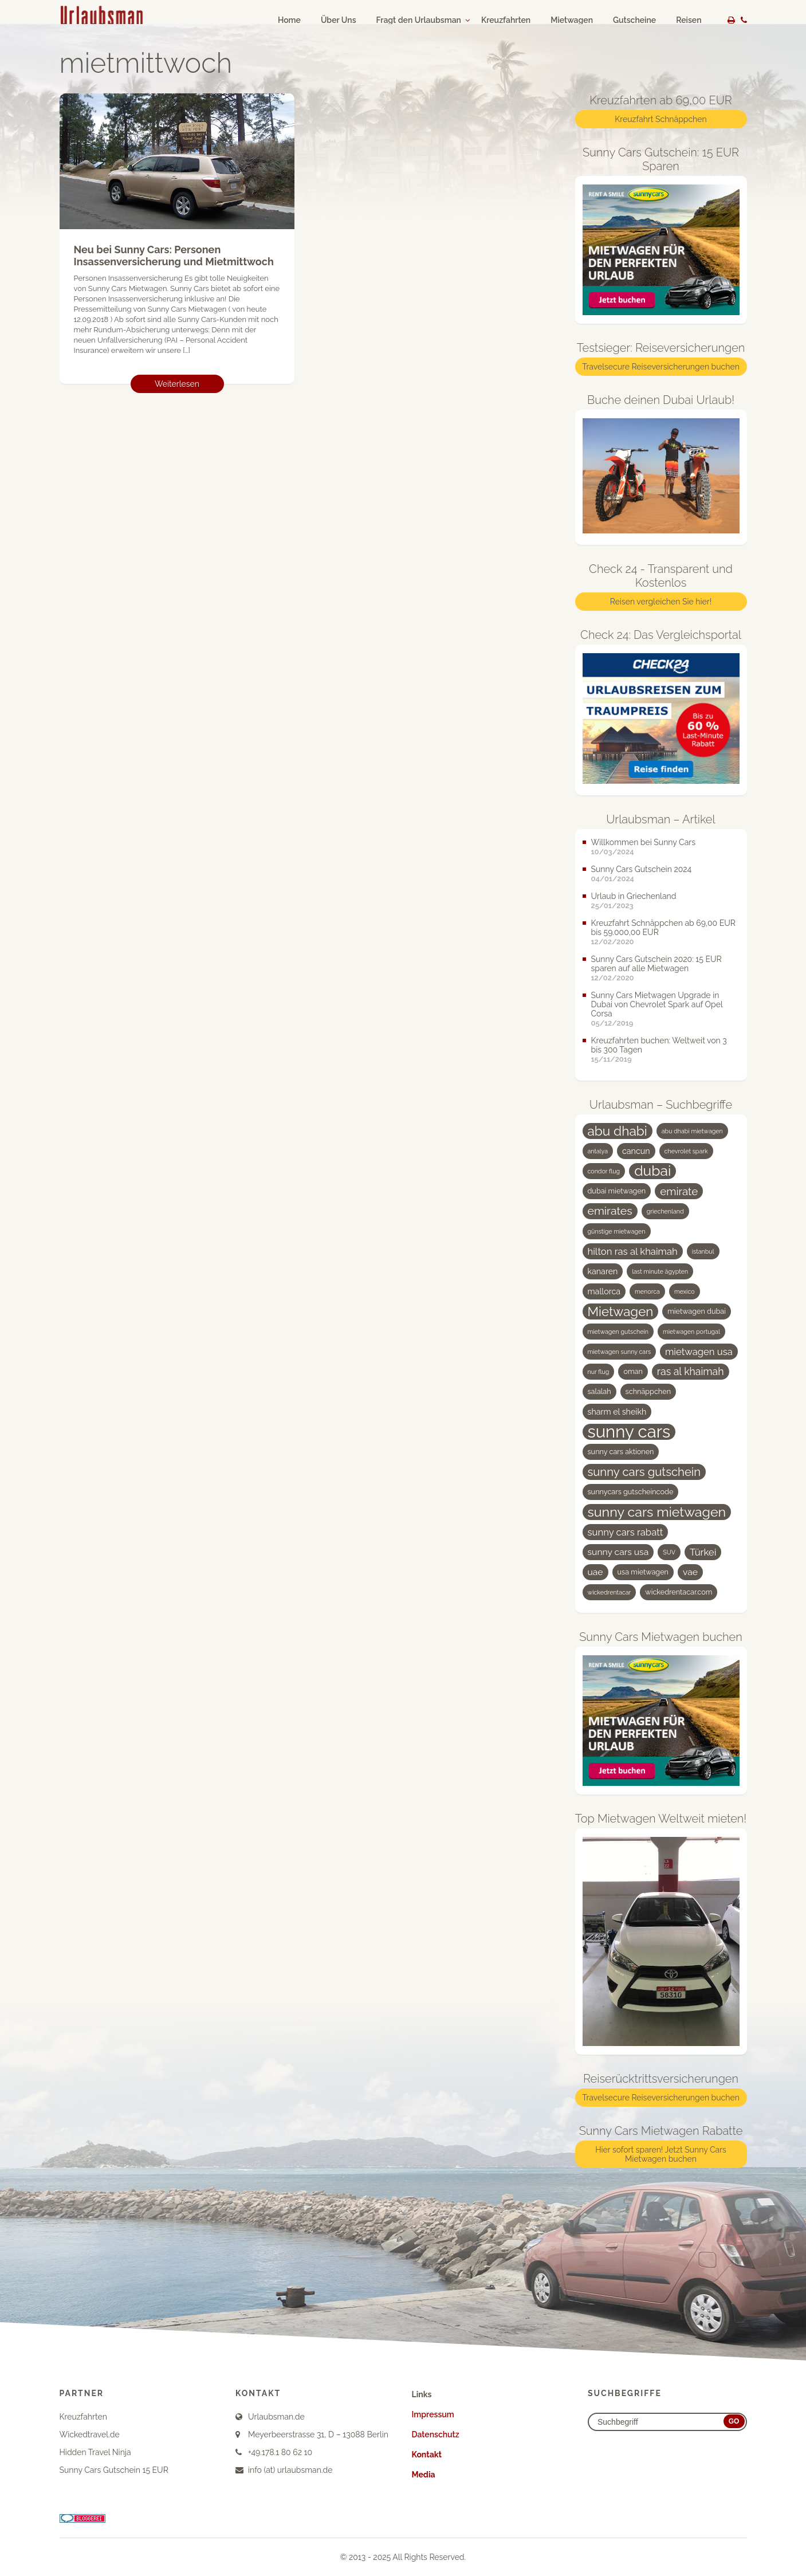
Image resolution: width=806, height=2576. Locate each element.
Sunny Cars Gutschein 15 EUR (114, 2470)
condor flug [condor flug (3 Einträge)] (604, 1171)
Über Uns (338, 20)
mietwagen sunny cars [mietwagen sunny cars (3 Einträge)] (619, 1351)
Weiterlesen (177, 383)
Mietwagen (572, 20)
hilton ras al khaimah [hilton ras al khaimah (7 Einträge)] (633, 1251)
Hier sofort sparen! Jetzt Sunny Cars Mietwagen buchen (660, 2154)
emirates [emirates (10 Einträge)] (610, 1211)
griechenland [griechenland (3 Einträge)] (665, 1211)
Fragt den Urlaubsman (418, 20)
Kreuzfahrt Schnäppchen (660, 119)
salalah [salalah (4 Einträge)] (599, 1391)
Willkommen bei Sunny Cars (643, 842)
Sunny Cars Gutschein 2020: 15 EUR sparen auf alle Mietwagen (656, 964)
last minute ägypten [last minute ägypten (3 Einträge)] (660, 1271)
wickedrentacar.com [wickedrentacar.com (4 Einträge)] (678, 1592)
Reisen (688, 20)
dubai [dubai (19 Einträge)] (652, 1171)
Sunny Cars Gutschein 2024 (641, 869)
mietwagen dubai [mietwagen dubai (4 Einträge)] (696, 1311)
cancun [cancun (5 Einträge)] (636, 1151)
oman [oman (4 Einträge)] (632, 1371)
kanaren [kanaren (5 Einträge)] (603, 1271)
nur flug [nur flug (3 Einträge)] (599, 1371)
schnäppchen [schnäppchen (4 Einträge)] (648, 1391)
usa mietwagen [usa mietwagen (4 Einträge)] (643, 1572)
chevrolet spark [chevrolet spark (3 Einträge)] (686, 1151)
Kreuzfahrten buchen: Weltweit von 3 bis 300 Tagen (659, 1045)
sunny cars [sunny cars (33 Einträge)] (629, 1432)
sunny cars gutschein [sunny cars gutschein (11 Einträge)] (644, 1472)
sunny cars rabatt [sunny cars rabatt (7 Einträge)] (625, 1532)
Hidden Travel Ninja (95, 2452)
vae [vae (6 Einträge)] (690, 1571)
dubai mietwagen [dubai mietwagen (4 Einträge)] (617, 1191)
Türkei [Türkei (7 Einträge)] (703, 1552)
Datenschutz (435, 2434)
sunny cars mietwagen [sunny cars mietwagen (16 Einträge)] (657, 1511)
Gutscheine (634, 20)
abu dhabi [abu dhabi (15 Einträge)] (617, 1131)
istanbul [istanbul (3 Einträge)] (703, 1251)
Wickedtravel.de (90, 2434)
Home (289, 20)
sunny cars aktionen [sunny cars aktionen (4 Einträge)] (621, 1451)
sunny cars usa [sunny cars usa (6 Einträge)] (618, 1551)
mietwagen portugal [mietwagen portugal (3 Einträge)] (691, 1331)
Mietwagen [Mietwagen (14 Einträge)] (621, 1311)
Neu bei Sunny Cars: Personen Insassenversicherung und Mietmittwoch (174, 256)
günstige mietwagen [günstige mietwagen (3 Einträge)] (617, 1231)
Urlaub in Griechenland (634, 896)
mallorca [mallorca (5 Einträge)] (604, 1291)
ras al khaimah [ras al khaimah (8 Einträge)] (690, 1371)
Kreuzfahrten (505, 20)
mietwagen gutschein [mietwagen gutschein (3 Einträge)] (618, 1331)
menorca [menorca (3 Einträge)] (647, 1291)
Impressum (433, 2414)
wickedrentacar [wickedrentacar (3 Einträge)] (609, 1592)
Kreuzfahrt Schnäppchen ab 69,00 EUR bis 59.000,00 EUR (663, 927)
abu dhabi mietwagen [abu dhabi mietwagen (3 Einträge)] (692, 1131)
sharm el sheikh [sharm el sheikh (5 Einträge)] (617, 1411)
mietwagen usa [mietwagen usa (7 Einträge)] (699, 1351)
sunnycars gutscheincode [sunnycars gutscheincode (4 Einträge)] (631, 1491)
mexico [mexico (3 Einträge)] (684, 1291)
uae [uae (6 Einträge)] (595, 1571)
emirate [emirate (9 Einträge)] (679, 1191)
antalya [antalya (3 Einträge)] (598, 1151)
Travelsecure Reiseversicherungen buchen (661, 366)
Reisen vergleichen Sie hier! (660, 601)
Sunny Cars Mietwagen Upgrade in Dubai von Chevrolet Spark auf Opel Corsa (657, 1004)
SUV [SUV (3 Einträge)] (669, 1552)
